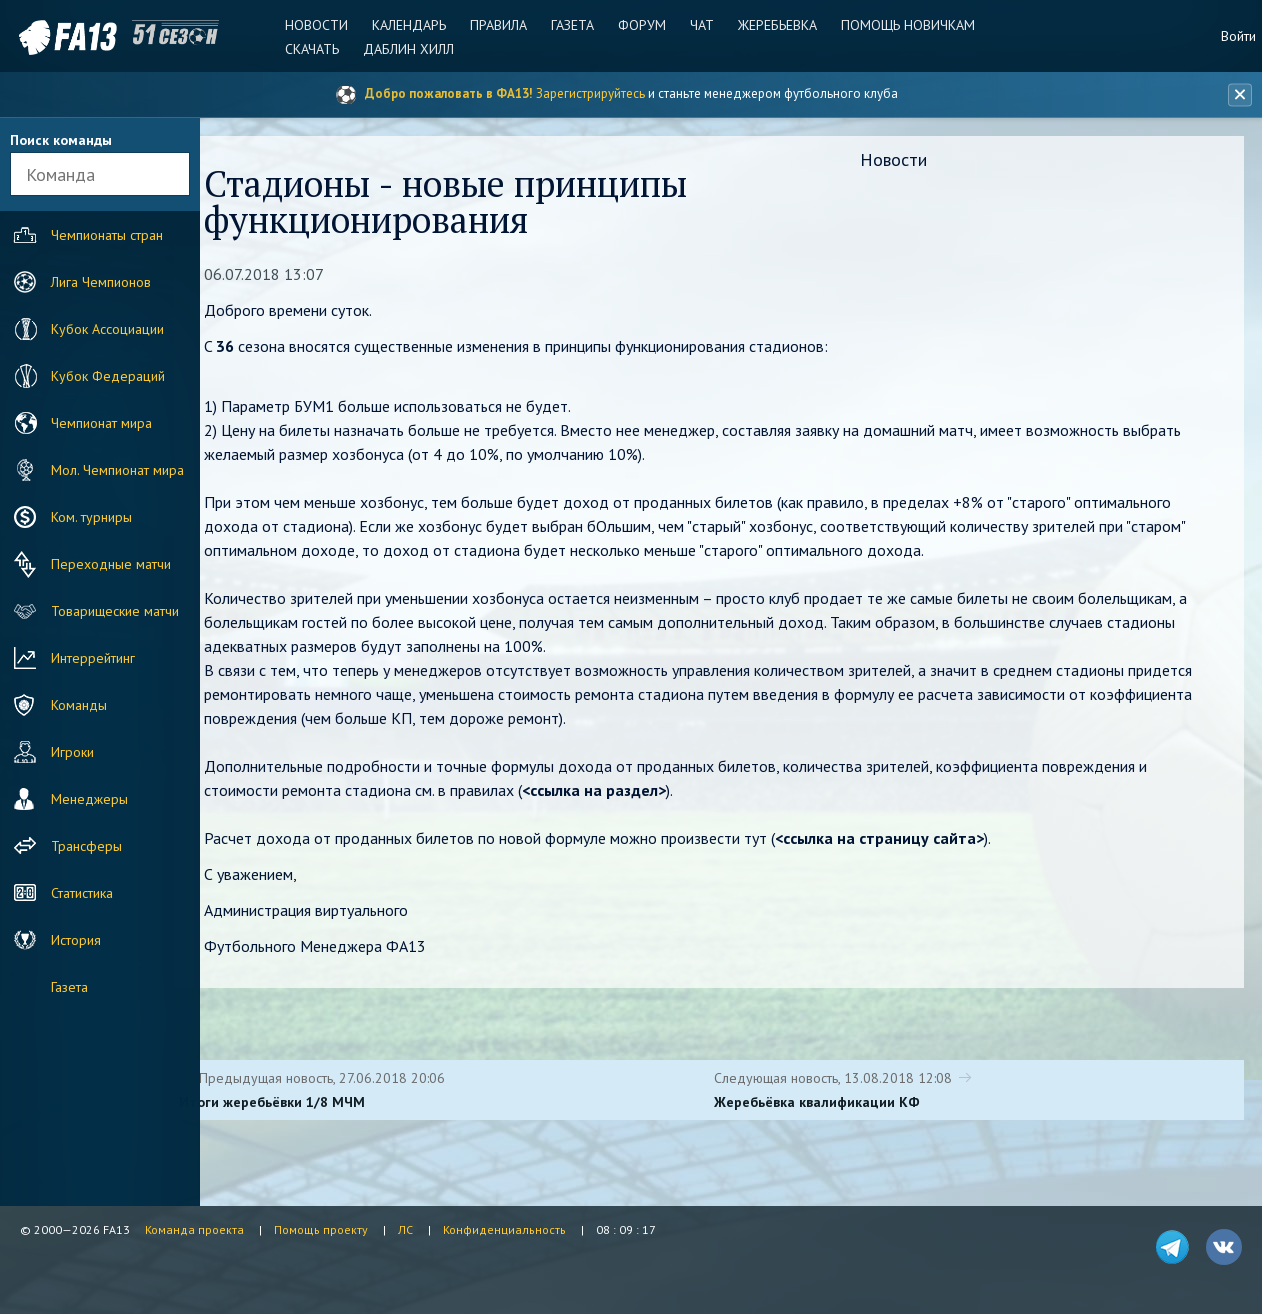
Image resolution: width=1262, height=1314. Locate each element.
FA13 (60, 37)
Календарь (412, 25)
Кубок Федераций (87, 376)
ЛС (405, 1229)
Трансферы (65, 846)
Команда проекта (194, 1229)
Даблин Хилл (411, 49)
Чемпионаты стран (86, 235)
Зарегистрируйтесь (590, 93)
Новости (320, 25)
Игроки (51, 752)
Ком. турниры (70, 517)
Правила (500, 25)
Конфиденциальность (504, 1229)
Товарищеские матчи (94, 611)
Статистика (61, 893)
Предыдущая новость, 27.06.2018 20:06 (368, 1080)
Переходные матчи (90, 564)
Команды (58, 705)
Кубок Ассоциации (86, 329)
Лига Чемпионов (80, 282)
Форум (642, 25)
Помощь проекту (321, 1229)
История (55, 940)
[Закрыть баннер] (1238, 95)
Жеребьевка (775, 25)
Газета (573, 25)
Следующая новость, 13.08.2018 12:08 (855, 1080)
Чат (701, 25)
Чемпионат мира (80, 423)
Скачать (316, 49)
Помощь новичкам (905, 25)
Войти (1238, 36)
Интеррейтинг (72, 658)
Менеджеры (68, 799)
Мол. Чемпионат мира (96, 470)
